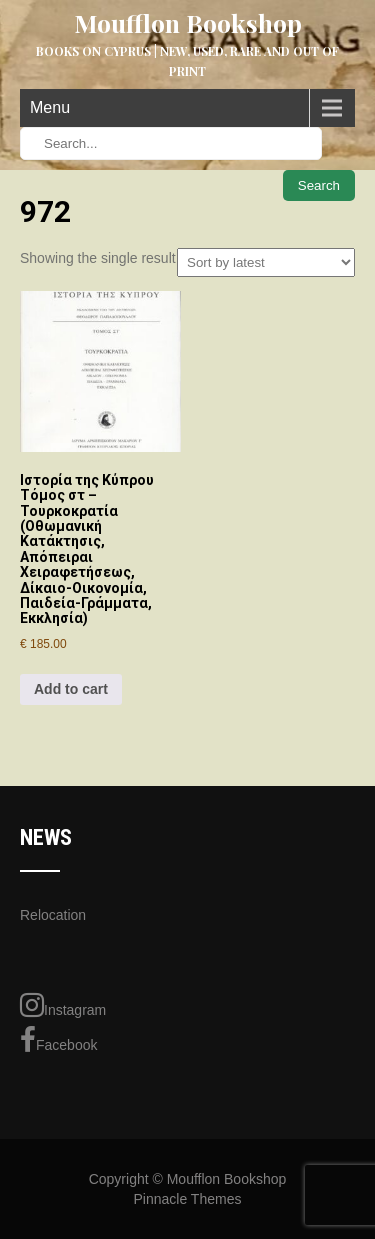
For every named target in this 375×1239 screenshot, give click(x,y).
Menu (50, 107)
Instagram (63, 1005)
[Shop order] (266, 262)
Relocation (53, 915)
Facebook (58, 1040)
